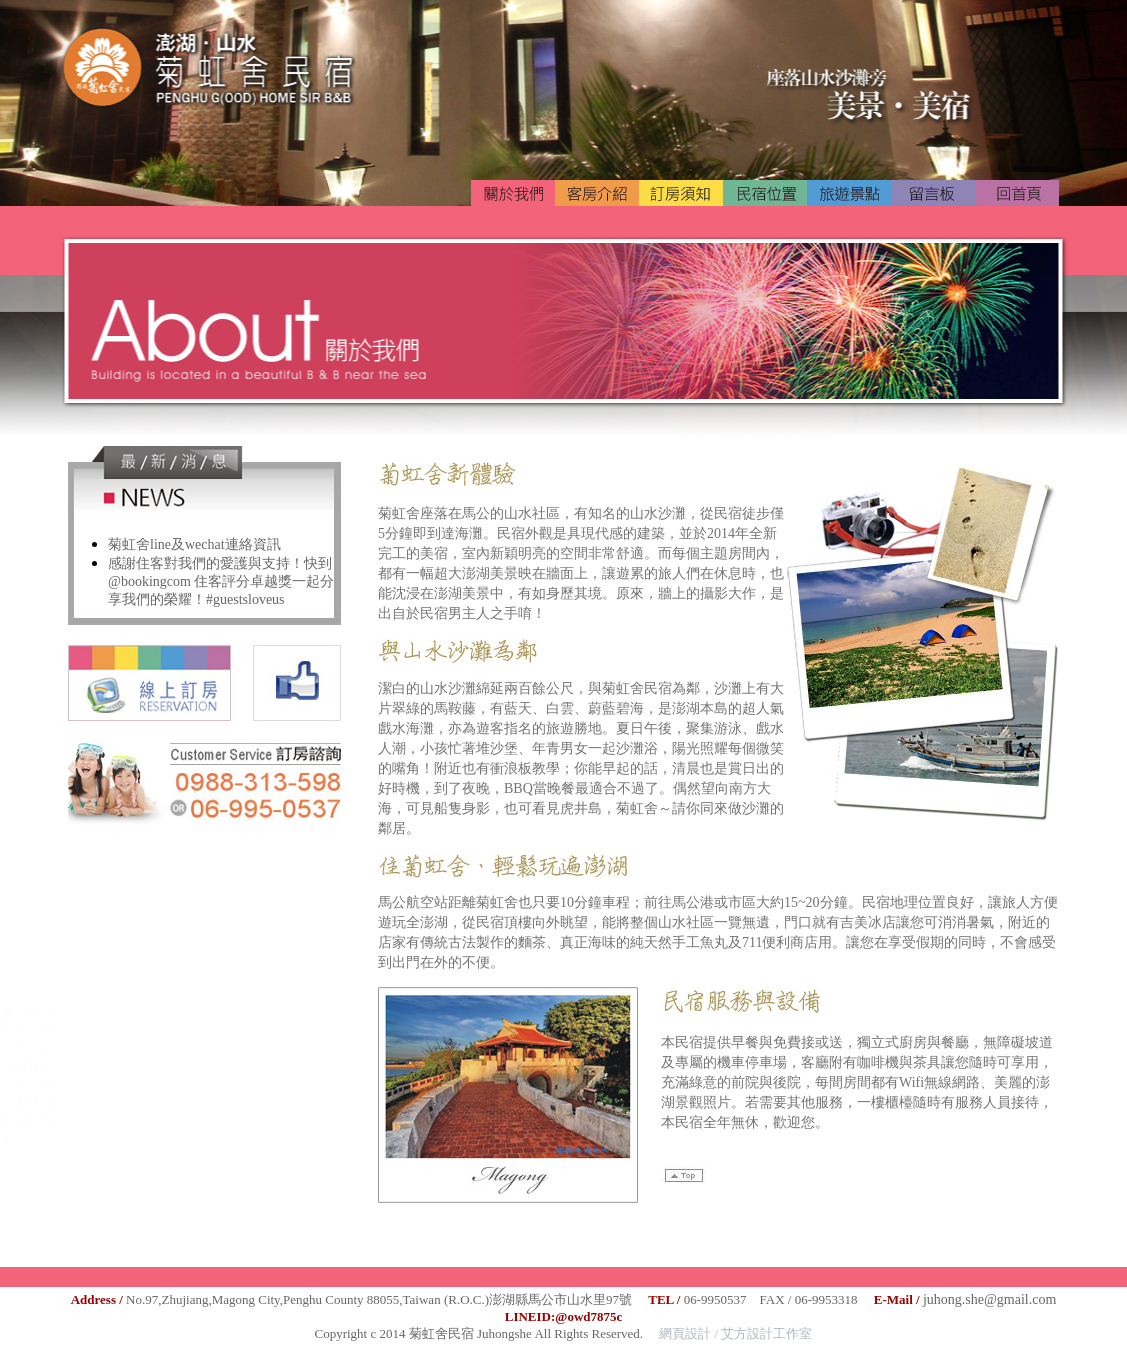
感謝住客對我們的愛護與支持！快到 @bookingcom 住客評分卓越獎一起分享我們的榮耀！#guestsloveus (221, 581)
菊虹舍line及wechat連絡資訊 (194, 544)
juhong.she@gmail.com (989, 1299)
